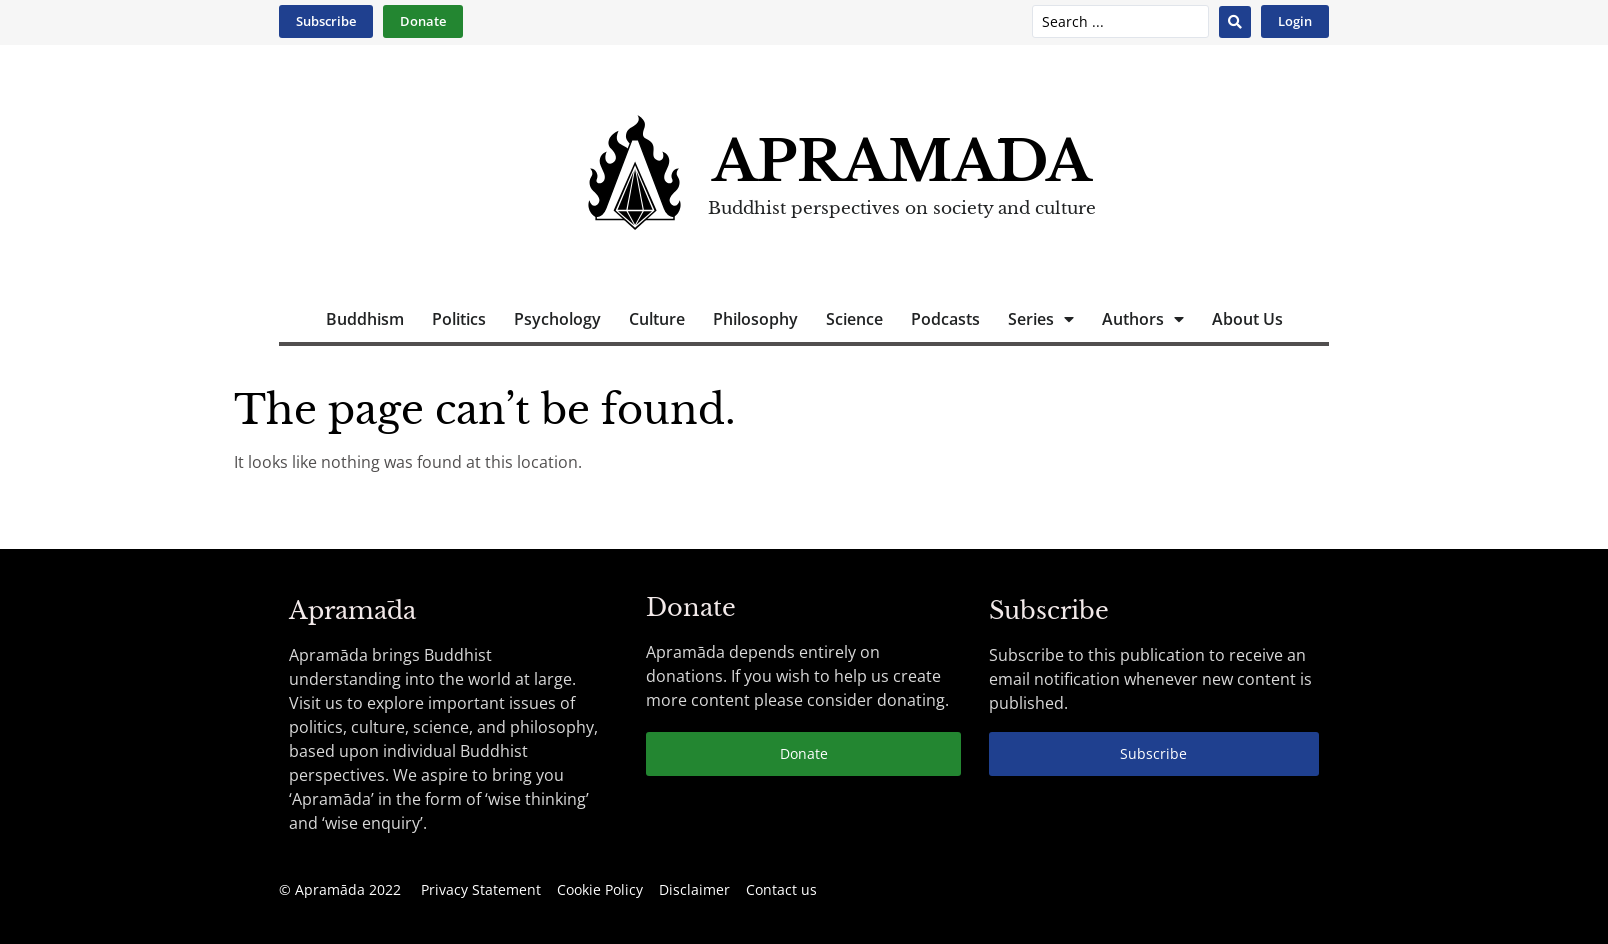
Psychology (557, 319)
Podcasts (945, 319)
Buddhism (365, 319)
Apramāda (901, 161)
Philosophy (755, 319)
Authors (1143, 319)
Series (1041, 319)
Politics (459, 319)
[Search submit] (1235, 22)
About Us (1247, 319)
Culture (657, 319)
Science (854, 319)
